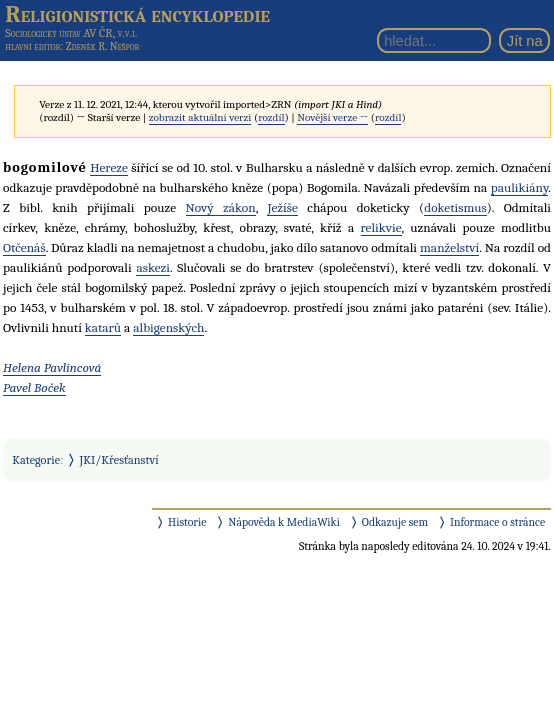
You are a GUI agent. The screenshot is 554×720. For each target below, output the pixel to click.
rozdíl (271, 117)
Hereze (109, 167)
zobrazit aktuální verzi (200, 117)
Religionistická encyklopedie (137, 14)
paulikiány (519, 187)
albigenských (168, 327)
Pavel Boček (34, 387)
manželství (449, 247)
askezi (153, 267)
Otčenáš (24, 247)
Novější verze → (332, 117)
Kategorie (36, 460)
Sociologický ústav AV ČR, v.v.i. (71, 33)
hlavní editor (32, 46)
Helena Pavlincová (52, 367)
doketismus (455, 207)
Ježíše (282, 207)
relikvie (381, 227)
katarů (103, 327)
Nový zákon (221, 207)
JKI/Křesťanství (119, 460)
